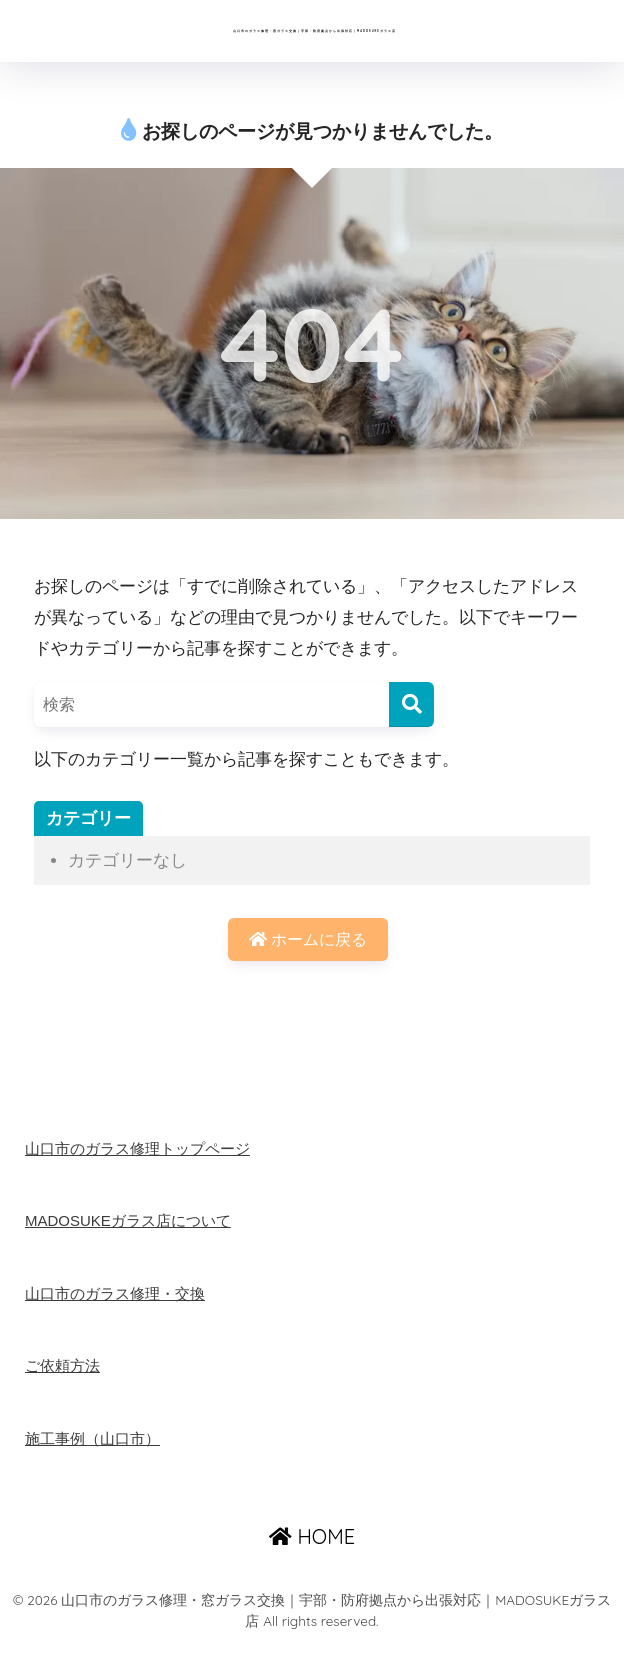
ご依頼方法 (65, 1376)
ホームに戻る (308, 948)
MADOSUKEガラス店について (134, 1231)
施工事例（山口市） (97, 1448)
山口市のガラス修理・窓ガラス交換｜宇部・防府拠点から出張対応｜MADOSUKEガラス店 (314, 34)
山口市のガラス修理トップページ (145, 1158)
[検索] (411, 711)
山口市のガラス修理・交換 (121, 1303)
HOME (312, 1547)
